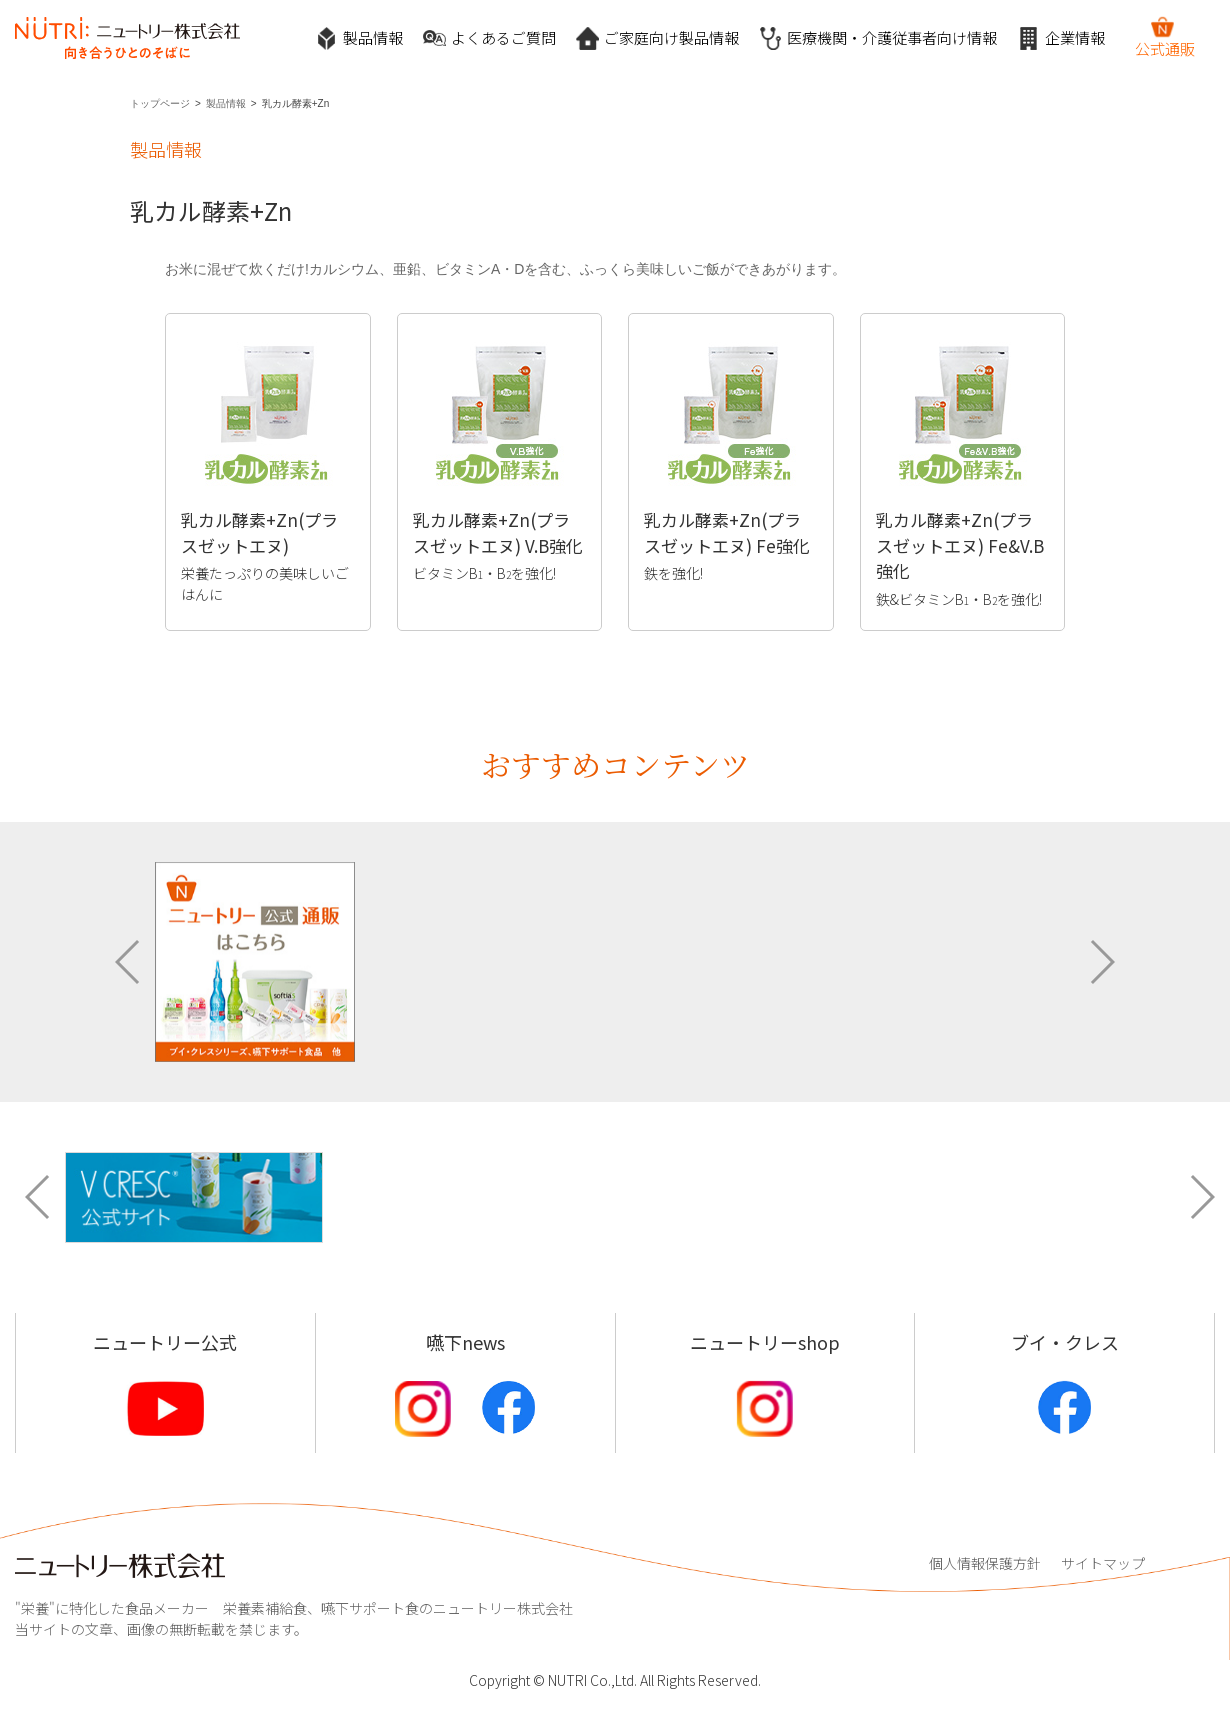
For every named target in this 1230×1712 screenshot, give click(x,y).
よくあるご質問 (489, 38)
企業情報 (1061, 38)
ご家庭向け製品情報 (657, 38)
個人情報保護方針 (985, 1563)
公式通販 (1165, 37)
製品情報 (359, 38)
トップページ (160, 103)
